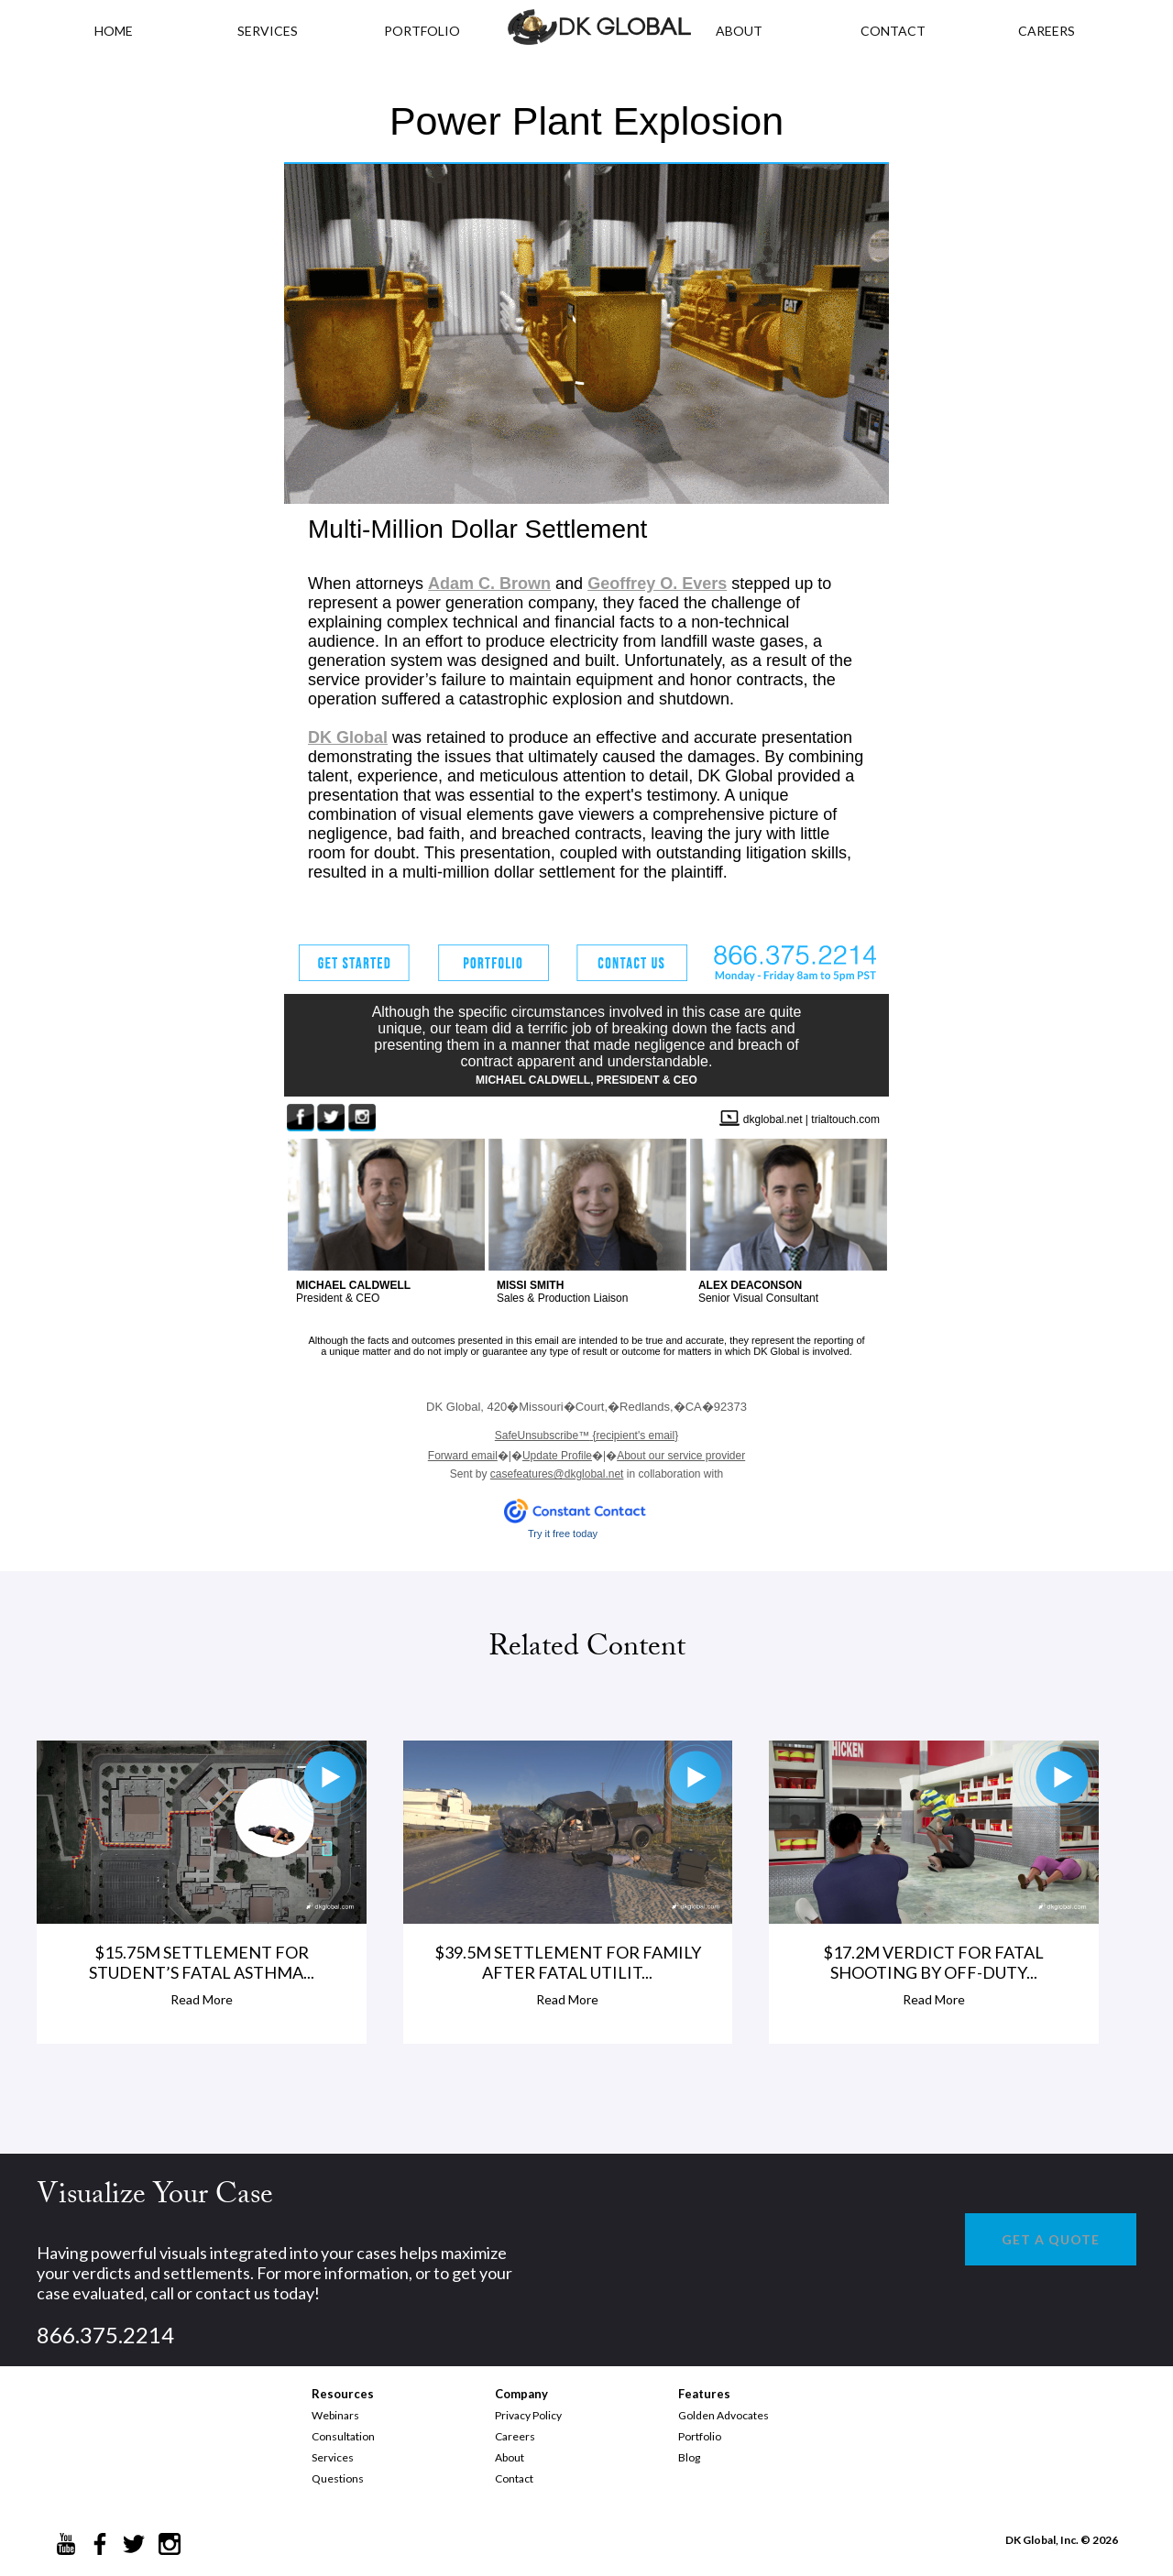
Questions (338, 2478)
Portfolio (699, 2436)
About (509, 2457)
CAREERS (1046, 30)
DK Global (348, 737)
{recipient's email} (586, 1435)
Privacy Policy (528, 2415)
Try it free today (562, 1533)
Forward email (463, 1455)
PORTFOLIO (422, 30)
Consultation (343, 2436)
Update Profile (557, 1455)
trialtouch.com (845, 1119)
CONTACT (893, 30)
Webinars (335, 2415)
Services (267, 30)
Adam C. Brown (489, 583)
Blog (689, 2457)
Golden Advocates (723, 2415)
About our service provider (681, 1455)
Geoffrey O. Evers (657, 583)
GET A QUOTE (1051, 2239)
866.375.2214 (105, 2334)
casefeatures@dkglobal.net (557, 1474)
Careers (515, 2436)
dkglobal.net (773, 1119)
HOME (113, 30)
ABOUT (739, 30)
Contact (514, 2478)
